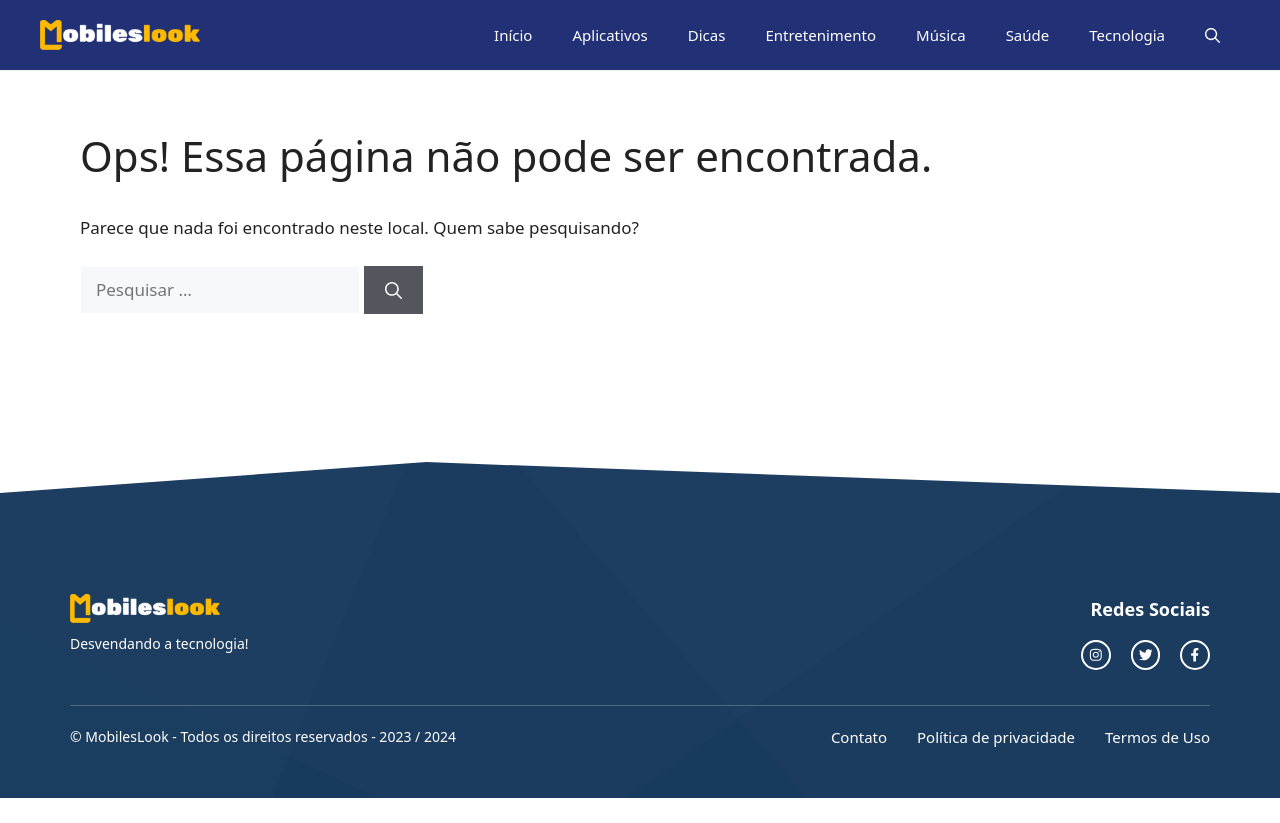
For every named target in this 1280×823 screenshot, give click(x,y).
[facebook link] (1195, 655)
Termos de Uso (1157, 737)
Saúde (1028, 35)
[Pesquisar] (393, 290)
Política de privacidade (996, 737)
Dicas (707, 35)
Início (513, 35)
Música (941, 35)
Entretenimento (820, 35)
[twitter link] (1146, 655)
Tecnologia (1127, 35)
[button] (1212, 35)
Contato (859, 737)
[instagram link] (1096, 655)
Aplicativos (609, 35)
